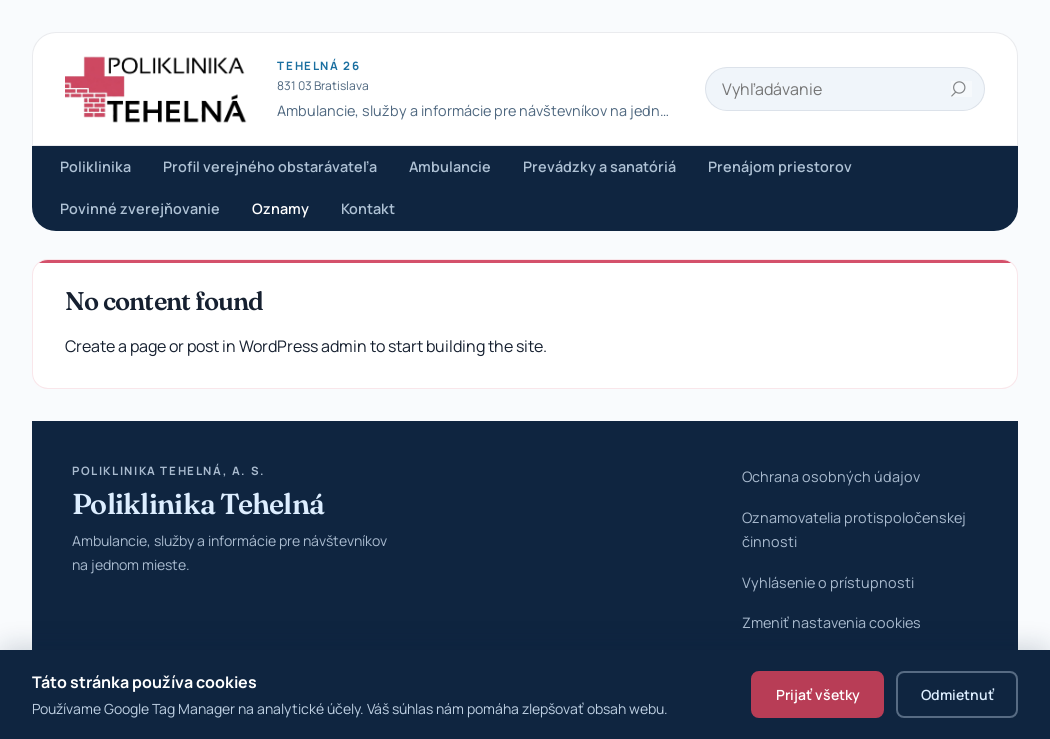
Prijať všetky (818, 694)
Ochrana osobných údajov (831, 476)
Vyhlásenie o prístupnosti (828, 582)
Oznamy (280, 208)
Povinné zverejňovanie (140, 208)
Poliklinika (95, 166)
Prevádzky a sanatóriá (599, 166)
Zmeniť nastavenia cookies (831, 622)
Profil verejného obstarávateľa (270, 166)
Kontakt (368, 208)
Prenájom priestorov (780, 166)
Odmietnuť (957, 694)
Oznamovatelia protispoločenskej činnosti (854, 529)
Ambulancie (450, 166)
